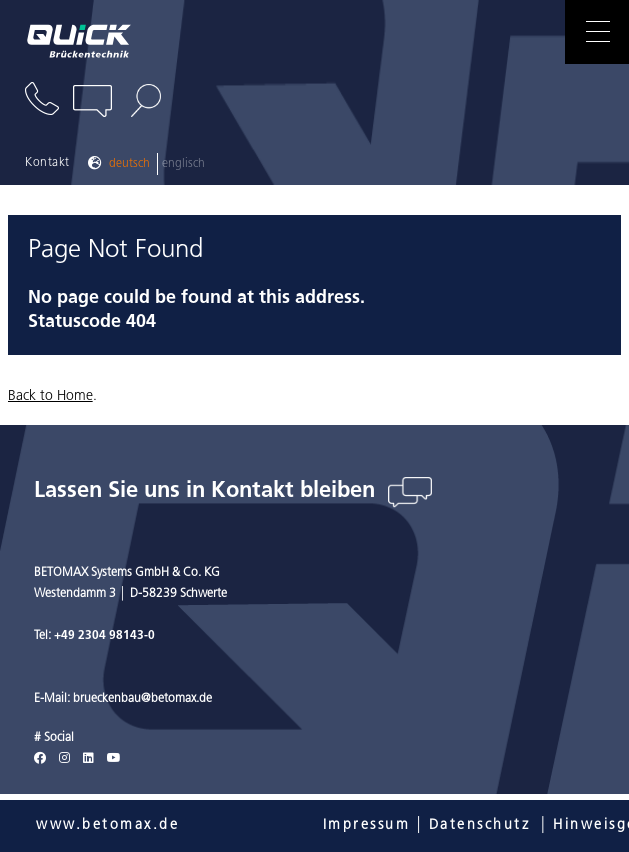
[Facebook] (40, 759)
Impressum (367, 825)
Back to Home (50, 396)
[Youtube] (114, 759)
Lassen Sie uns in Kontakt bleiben (207, 491)
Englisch (183, 164)
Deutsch (129, 164)
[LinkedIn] (88, 759)
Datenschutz (480, 825)
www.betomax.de (107, 825)
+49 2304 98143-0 (104, 636)
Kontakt (47, 163)
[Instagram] (64, 759)
